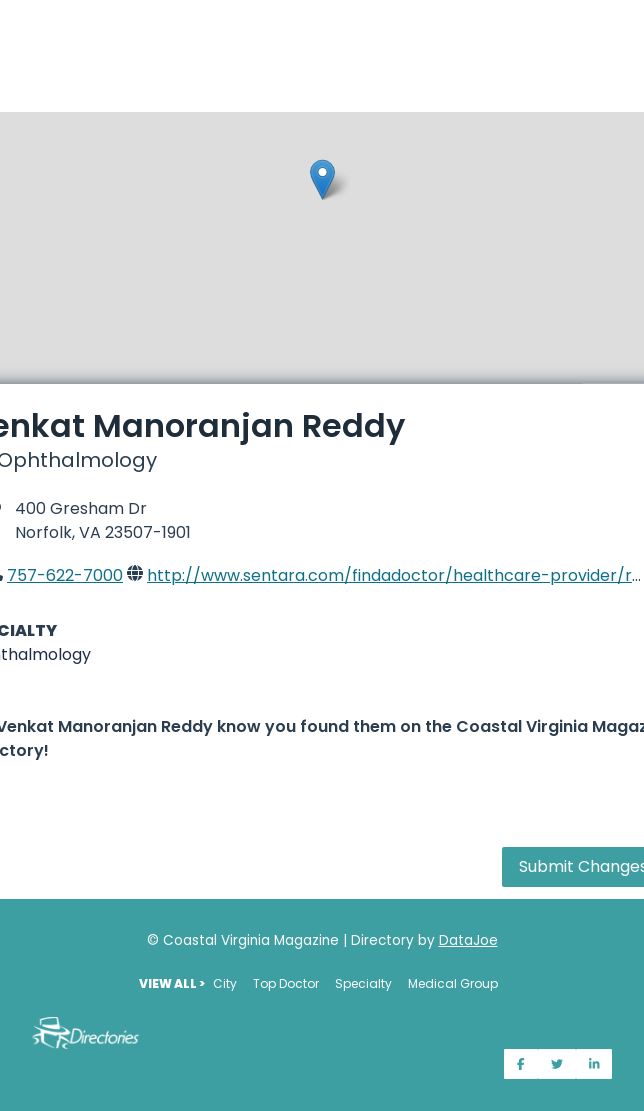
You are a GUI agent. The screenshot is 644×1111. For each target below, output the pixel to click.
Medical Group (453, 983)
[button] (322, 179)
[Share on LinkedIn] (594, 1064)
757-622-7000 (65, 575)
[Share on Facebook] (521, 1064)
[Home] (322, 12)
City (225, 983)
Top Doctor (286, 983)
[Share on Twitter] (557, 1064)
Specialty (363, 983)
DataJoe (468, 940)
